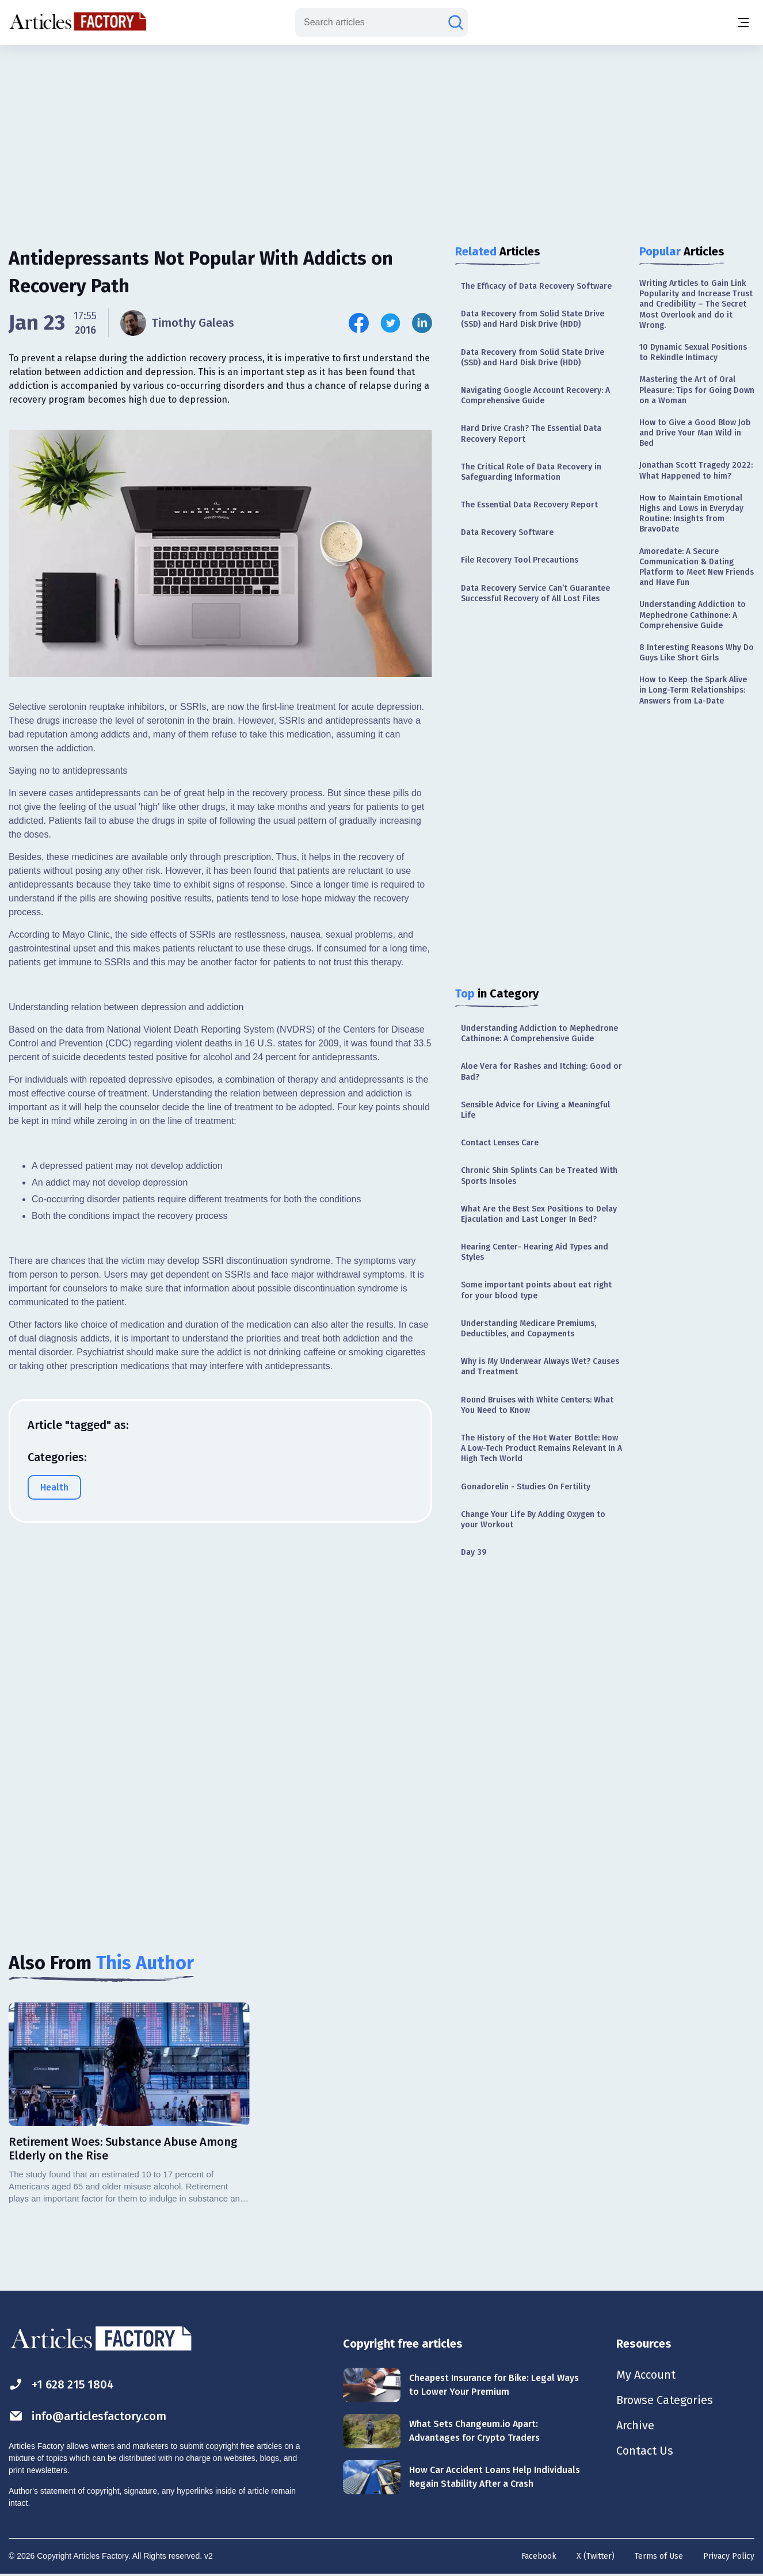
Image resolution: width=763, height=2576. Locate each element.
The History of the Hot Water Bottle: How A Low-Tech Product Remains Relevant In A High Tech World (541, 1448)
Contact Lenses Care (500, 1143)
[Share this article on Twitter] (390, 323)
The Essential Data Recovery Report (529, 505)
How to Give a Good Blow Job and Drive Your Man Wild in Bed (695, 433)
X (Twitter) (596, 2556)
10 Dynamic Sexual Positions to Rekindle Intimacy (693, 352)
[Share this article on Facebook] (359, 323)
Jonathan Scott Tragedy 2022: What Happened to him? (696, 470)
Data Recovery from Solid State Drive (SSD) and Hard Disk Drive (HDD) (532, 319)
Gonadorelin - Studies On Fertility (525, 1487)
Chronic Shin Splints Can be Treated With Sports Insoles (539, 1175)
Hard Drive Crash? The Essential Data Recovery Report (531, 433)
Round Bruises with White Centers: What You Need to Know (537, 1405)
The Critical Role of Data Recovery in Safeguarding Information (531, 472)
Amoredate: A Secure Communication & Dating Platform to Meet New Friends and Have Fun (696, 567)
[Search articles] (456, 22)
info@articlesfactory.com (87, 2416)
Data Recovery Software (507, 532)
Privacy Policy (728, 2556)
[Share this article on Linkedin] (422, 323)
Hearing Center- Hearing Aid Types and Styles (534, 1252)
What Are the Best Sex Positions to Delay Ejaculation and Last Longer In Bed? (539, 1214)
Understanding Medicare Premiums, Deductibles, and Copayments (528, 1328)
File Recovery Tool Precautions (519, 560)
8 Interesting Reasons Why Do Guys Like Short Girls (696, 653)
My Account (646, 2375)
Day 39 (473, 1552)
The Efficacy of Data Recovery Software (536, 286)
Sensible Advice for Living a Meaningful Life (535, 1110)
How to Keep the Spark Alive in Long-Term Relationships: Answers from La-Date (693, 690)
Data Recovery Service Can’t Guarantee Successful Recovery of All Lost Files (535, 593)
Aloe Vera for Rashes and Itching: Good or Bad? (541, 1071)
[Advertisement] (381, 135)
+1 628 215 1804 (61, 2384)
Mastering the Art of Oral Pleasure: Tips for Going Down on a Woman (696, 389)
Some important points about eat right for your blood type (536, 1290)
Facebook (538, 2556)
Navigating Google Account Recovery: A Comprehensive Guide (535, 395)
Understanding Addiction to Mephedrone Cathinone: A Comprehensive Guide (539, 1033)
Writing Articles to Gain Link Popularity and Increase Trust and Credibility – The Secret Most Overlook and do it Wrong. (696, 304)
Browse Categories (664, 2400)
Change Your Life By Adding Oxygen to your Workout (533, 1519)
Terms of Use (659, 2556)
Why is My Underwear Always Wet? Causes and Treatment (540, 1366)
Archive (635, 2425)
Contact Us (644, 2450)
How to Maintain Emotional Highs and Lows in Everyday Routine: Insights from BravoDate (691, 513)
